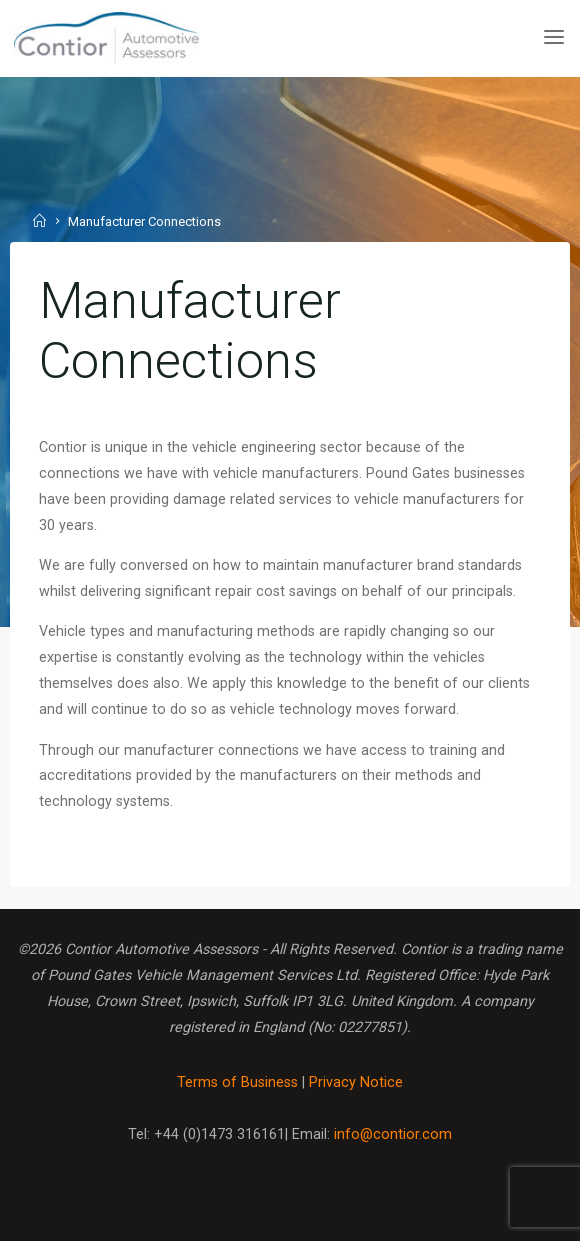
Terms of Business (237, 1082)
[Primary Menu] (554, 37)
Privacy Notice (356, 1082)
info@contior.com (393, 1134)
